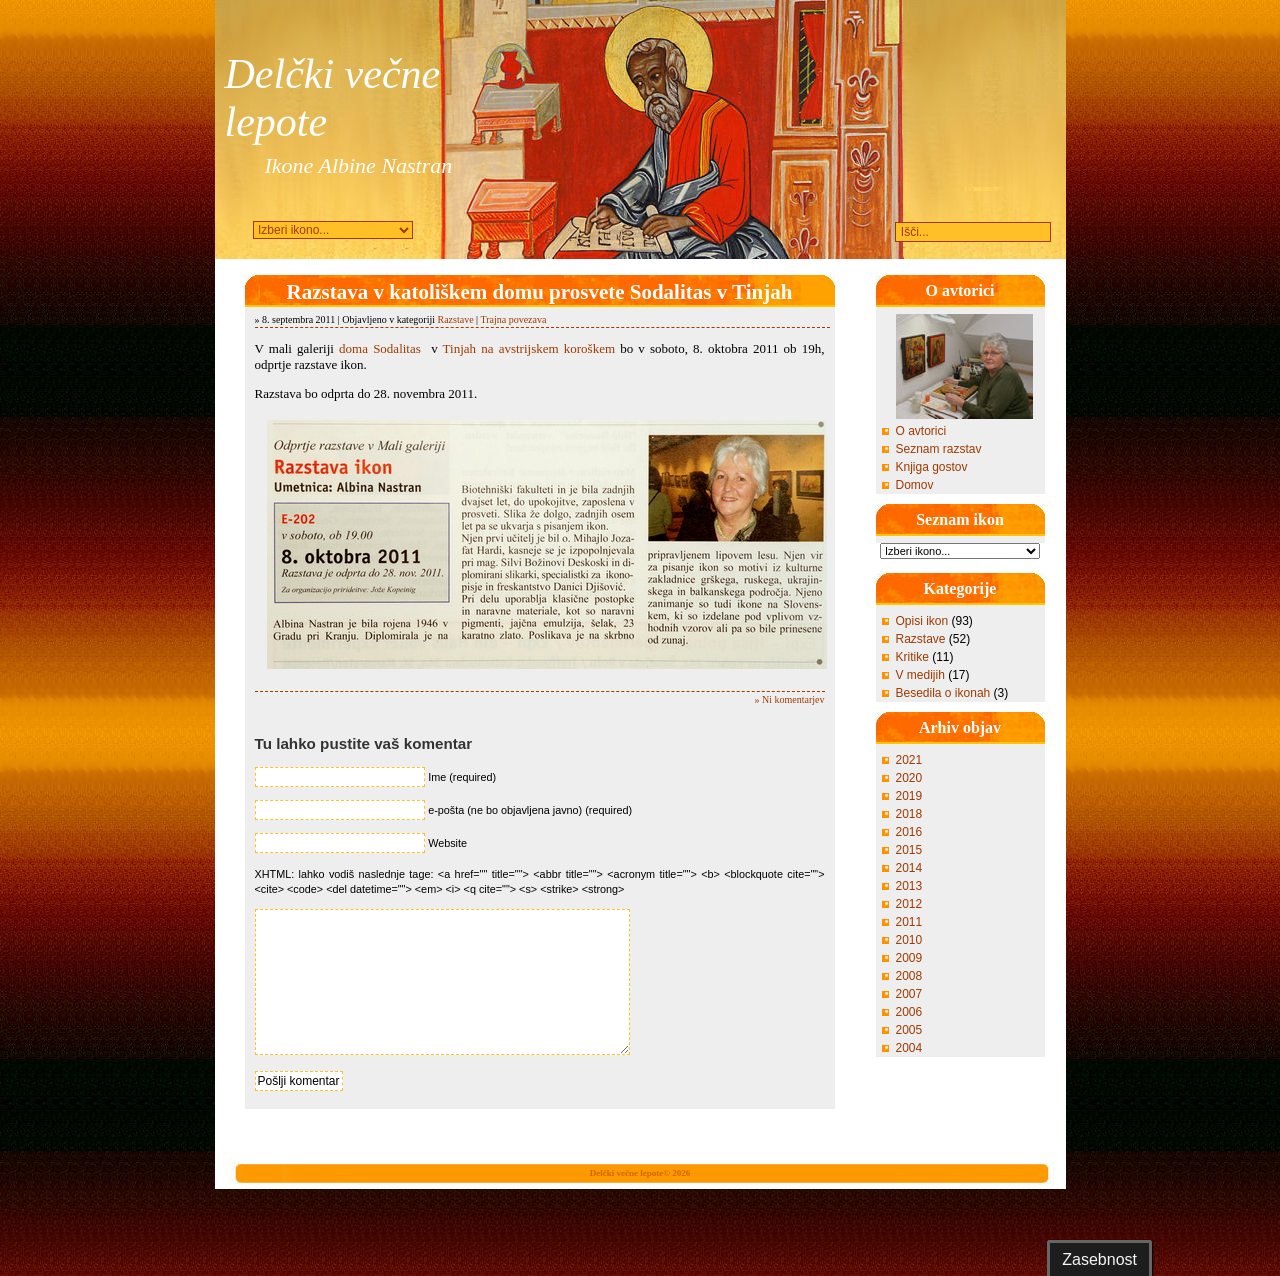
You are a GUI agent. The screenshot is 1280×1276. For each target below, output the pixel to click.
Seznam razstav (939, 449)
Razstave (455, 319)
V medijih (920, 675)
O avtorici (921, 431)
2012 (909, 904)
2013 (909, 886)
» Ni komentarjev (790, 699)
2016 (909, 832)
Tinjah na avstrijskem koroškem (529, 348)
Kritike (912, 657)
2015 (909, 850)
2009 (909, 958)
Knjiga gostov (932, 467)
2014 (909, 868)
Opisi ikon (922, 621)
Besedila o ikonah (943, 693)
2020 (909, 778)
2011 (909, 922)
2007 (909, 994)
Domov (915, 485)
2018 (909, 814)
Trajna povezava (513, 319)
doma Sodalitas (380, 348)
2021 (909, 760)
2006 (909, 1012)
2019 (909, 796)
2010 (909, 940)
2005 (909, 1030)
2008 (909, 976)
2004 (909, 1048)
